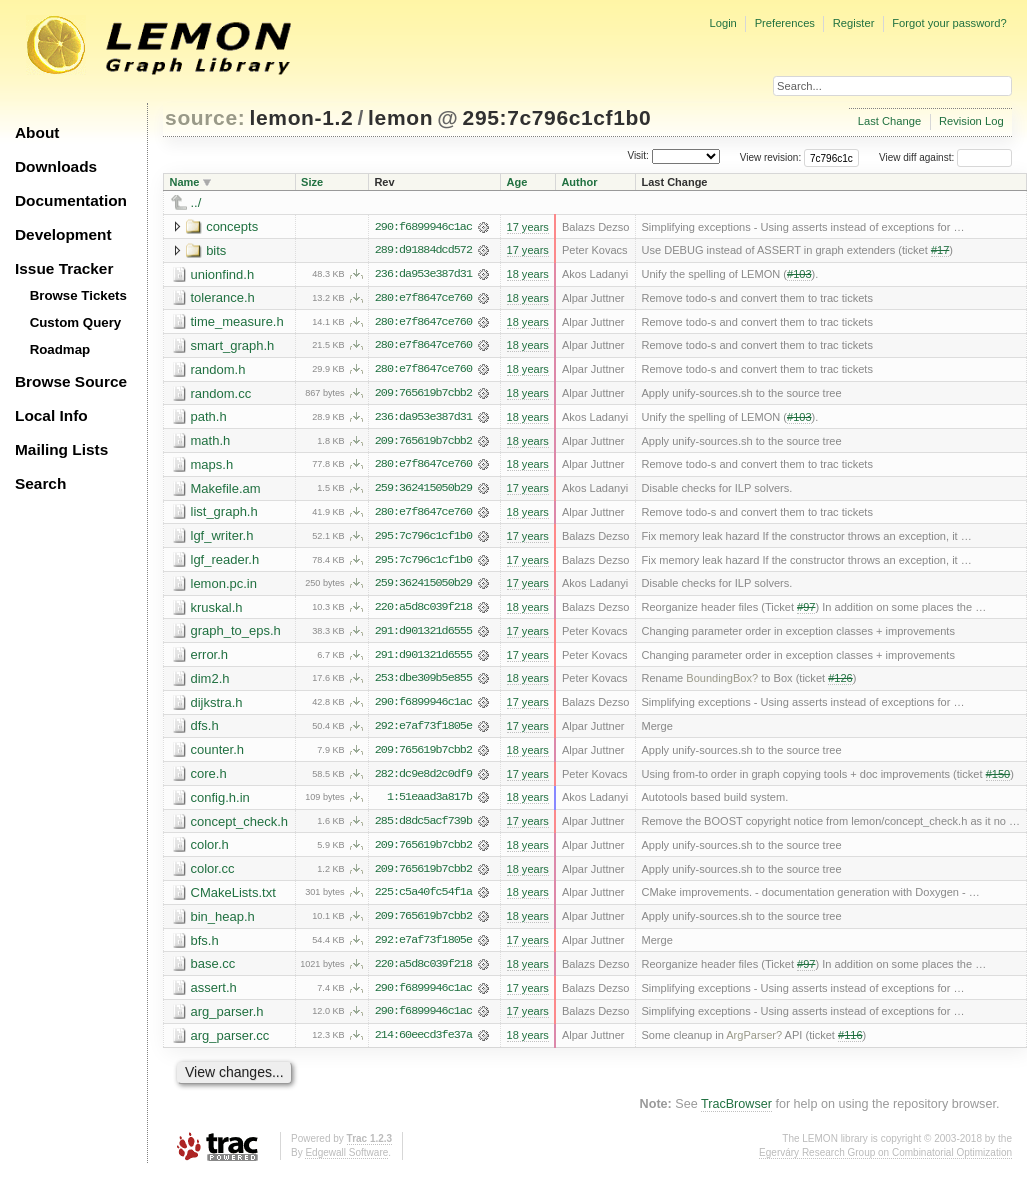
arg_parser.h (227, 1018)
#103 (799, 275)
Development (63, 234)
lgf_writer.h (222, 538)
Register (854, 23)
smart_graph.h (233, 346)
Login (722, 23)
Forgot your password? (949, 23)
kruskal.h (217, 610)
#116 (850, 1043)
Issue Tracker (64, 268)
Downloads (56, 166)
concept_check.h (240, 826)
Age (516, 182)
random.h (218, 370)
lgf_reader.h (225, 562)
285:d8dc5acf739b (423, 827)
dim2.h (210, 682)
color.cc (213, 874)
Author (579, 182)
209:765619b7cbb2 (423, 395)
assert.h (214, 994)
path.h (209, 418)
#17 (940, 251)
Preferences (785, 23)
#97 (806, 611)
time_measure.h (237, 322)
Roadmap (60, 349)
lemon (400, 117)
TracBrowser (736, 1112)
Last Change (889, 121)
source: (205, 117)
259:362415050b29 (423, 491)
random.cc (221, 394)
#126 (840, 683)
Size (312, 182)
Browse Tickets (78, 295)
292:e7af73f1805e (423, 731)
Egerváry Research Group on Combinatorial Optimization (885, 1159)
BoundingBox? (722, 683)
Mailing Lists (61, 449)
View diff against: (945, 157)
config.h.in (220, 802)
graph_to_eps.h (236, 634)
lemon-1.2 (302, 117)
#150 (998, 779)
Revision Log (971, 121)
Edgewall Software (346, 1159)
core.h (209, 778)
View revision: (771, 157)
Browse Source (71, 381)
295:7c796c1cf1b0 (557, 117)
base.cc (213, 970)
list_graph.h (224, 514)
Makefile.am (226, 490)
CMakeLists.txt (233, 898)
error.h (210, 658)
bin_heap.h (223, 922)
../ (196, 202)
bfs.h (205, 946)
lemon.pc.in (224, 586)
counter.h (218, 754)
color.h (210, 850)
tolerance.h (223, 298)
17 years (527, 227)
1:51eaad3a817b (429, 803)
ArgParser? (754, 1043)
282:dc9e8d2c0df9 (423, 779)
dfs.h (205, 730)
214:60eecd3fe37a (423, 1043)
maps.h (212, 466)
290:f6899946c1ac (423, 227)
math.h (211, 442)
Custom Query (76, 322)
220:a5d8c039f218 (423, 611)
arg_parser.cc (230, 1042)
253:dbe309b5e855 (423, 683)
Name (185, 182)
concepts (232, 226)
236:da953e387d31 (423, 275)
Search (40, 483)
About (37, 132)
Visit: (638, 156)
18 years (527, 275)
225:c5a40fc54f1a (423, 899)
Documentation (71, 200)
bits (216, 250)
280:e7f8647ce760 (423, 299)
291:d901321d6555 (423, 635)
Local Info (51, 415)
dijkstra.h (217, 706)
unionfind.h (223, 274)
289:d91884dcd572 (423, 251)
